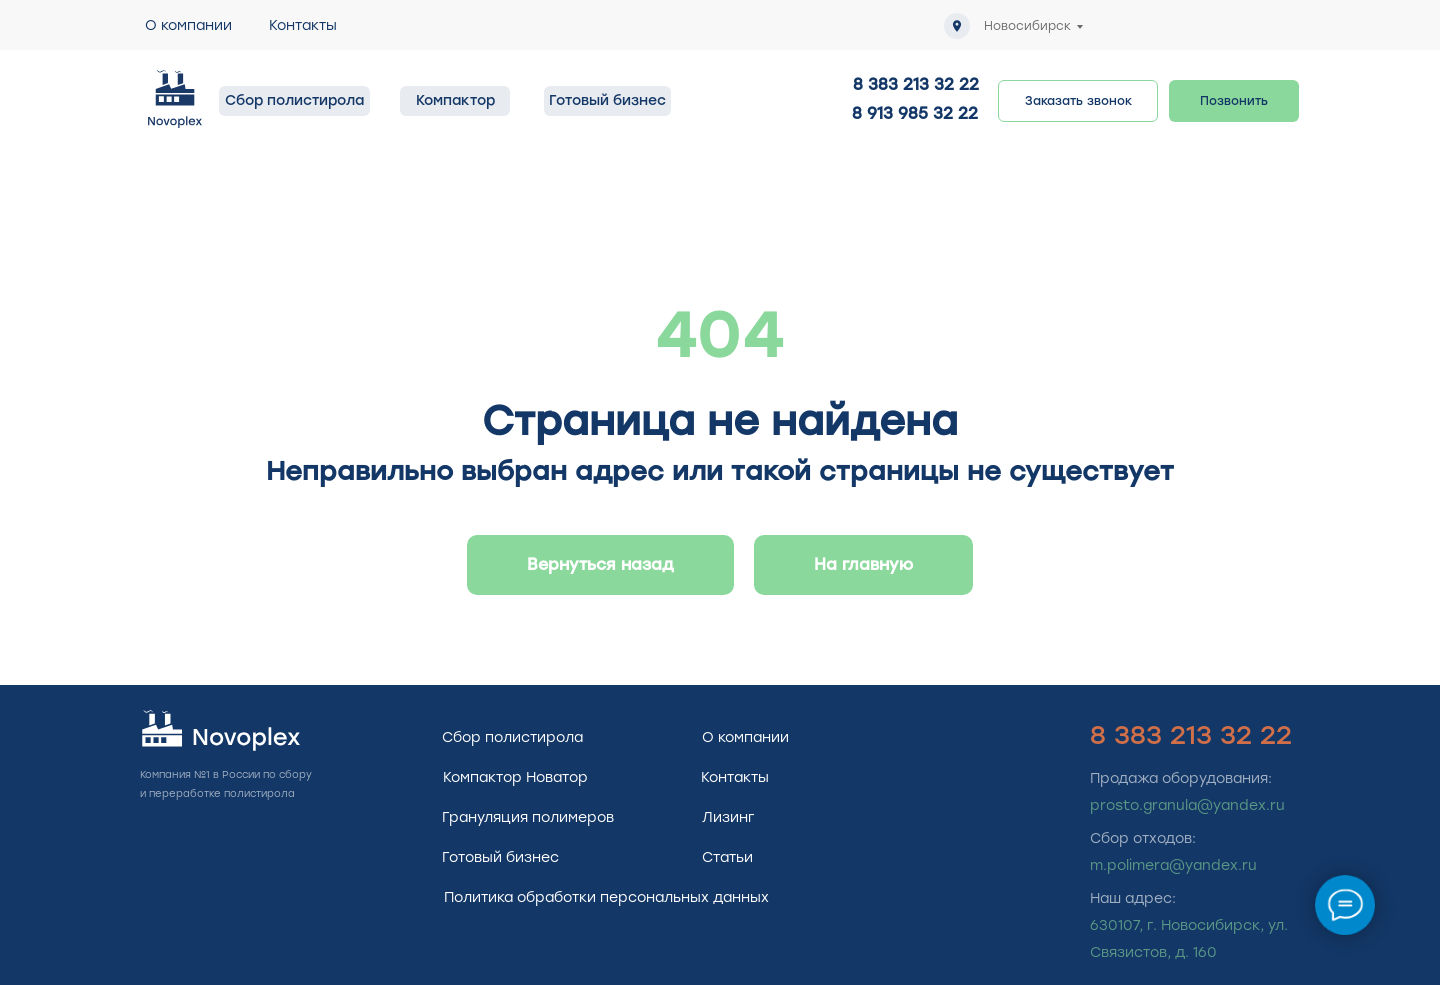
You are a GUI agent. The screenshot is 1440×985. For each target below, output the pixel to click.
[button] (1078, 101)
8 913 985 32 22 (915, 113)
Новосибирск (1027, 26)
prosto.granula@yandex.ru (1187, 805)
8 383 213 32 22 (916, 84)
